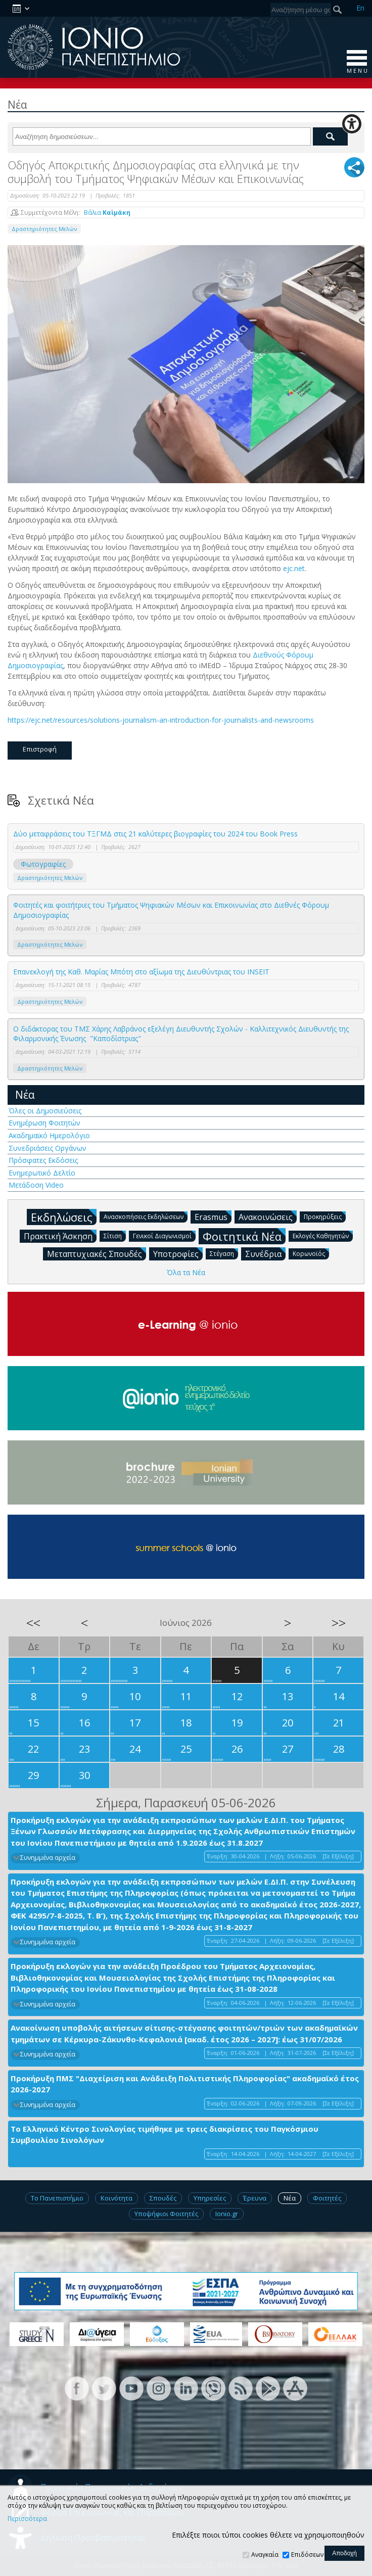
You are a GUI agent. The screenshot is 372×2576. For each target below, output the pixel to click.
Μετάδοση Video (36, 1185)
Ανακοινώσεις (268, 1216)
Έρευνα (254, 2198)
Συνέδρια (265, 1253)
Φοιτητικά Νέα (244, 1236)
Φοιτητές (327, 2198)
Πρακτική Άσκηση (60, 1236)
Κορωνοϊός (311, 1253)
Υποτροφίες (178, 1253)
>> (339, 1623)
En (360, 8)
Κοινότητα (116, 2198)
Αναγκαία (264, 2554)
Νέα (25, 1095)
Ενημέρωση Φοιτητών (44, 1123)
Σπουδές (163, 2198)
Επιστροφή (40, 749)
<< (33, 1623)
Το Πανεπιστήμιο (57, 2198)
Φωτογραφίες (43, 864)
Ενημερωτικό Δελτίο (42, 1173)
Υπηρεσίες (210, 2198)
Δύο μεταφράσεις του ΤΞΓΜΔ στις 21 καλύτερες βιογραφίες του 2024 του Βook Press (155, 833)
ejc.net (294, 568)
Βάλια (107, 212)
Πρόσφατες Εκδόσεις (43, 1160)
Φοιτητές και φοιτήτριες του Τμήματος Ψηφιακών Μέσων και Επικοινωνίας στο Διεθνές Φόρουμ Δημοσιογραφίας (171, 910)
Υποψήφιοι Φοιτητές (166, 2213)
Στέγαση (224, 1253)
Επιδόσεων (307, 2554)
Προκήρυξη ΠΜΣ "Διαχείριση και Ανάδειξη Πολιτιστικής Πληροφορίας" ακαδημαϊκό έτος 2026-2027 (185, 2084)
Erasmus (213, 1216)
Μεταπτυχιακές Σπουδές (96, 1253)
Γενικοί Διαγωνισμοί (164, 1235)
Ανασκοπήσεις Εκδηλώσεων (146, 1216)
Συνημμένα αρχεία (47, 1857)
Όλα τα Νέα (186, 1272)
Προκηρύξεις (325, 1216)
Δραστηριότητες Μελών (44, 228)
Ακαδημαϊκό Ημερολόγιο (49, 1135)
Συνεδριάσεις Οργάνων (47, 1148)
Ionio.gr (226, 2213)
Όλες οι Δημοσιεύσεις (45, 1110)
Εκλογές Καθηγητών (323, 1235)
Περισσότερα (27, 2519)
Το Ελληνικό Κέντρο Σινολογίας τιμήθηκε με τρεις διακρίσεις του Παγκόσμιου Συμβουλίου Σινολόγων (164, 2134)
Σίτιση (115, 1235)
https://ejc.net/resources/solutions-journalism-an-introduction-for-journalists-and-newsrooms (161, 720)
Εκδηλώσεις (64, 1217)
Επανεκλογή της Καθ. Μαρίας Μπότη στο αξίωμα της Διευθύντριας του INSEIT (141, 971)
